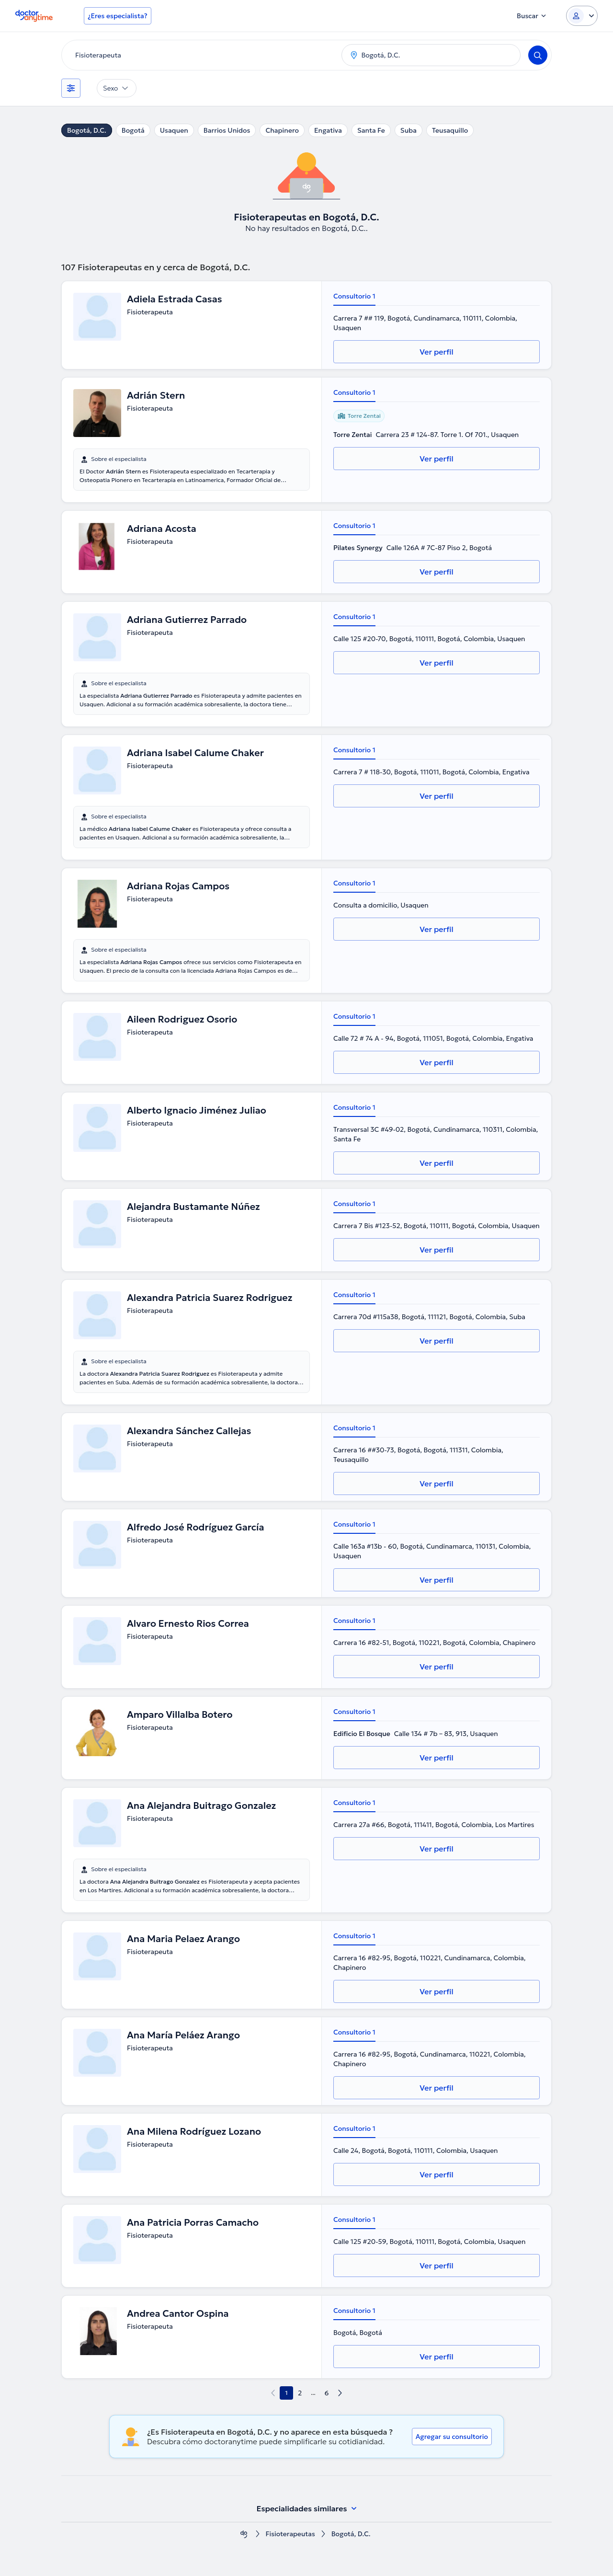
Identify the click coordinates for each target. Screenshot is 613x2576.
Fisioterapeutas (290, 2534)
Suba (408, 130)
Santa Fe (371, 130)
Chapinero (282, 130)
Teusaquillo (450, 130)
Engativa (328, 130)
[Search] (537, 55)
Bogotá (133, 130)
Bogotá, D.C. (86, 130)
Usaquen (174, 130)
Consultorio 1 (354, 296)
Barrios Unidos (227, 130)
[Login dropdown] (582, 16)
